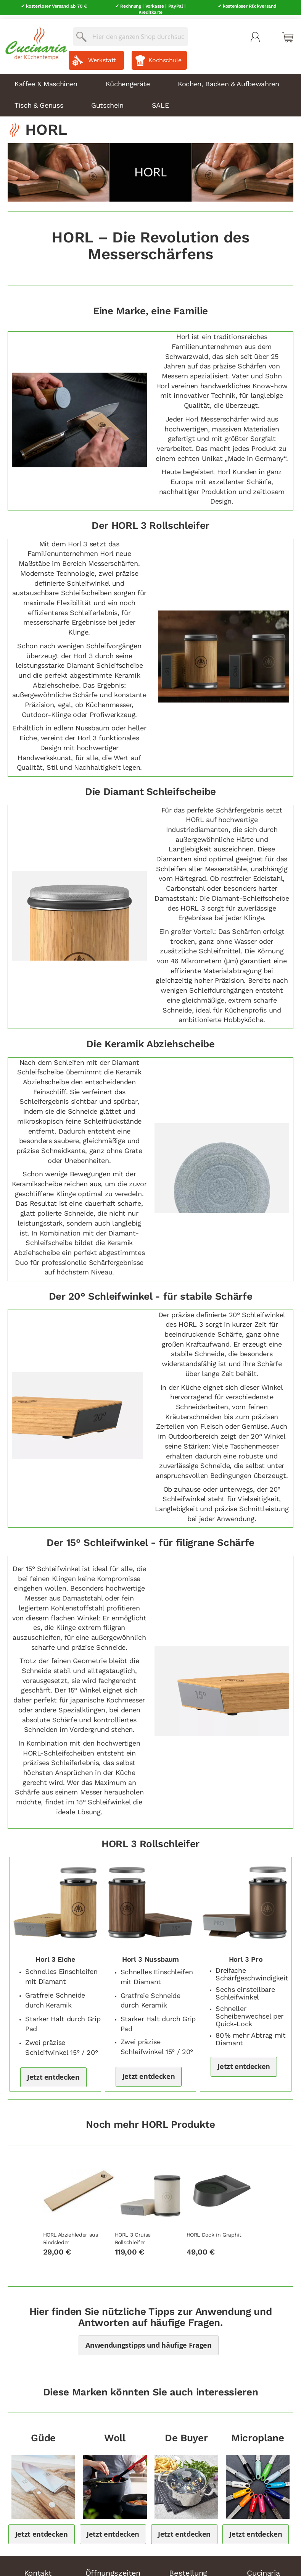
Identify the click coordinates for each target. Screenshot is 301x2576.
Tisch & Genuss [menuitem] (38, 102)
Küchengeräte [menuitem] (128, 80)
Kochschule (165, 56)
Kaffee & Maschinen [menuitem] (45, 80)
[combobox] (130, 33)
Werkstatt (102, 56)
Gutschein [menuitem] (107, 102)
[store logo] (34, 38)
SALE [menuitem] (160, 102)
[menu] (150, 91)
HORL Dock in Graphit (214, 2231)
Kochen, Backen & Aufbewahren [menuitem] (228, 80)
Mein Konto (255, 33)
